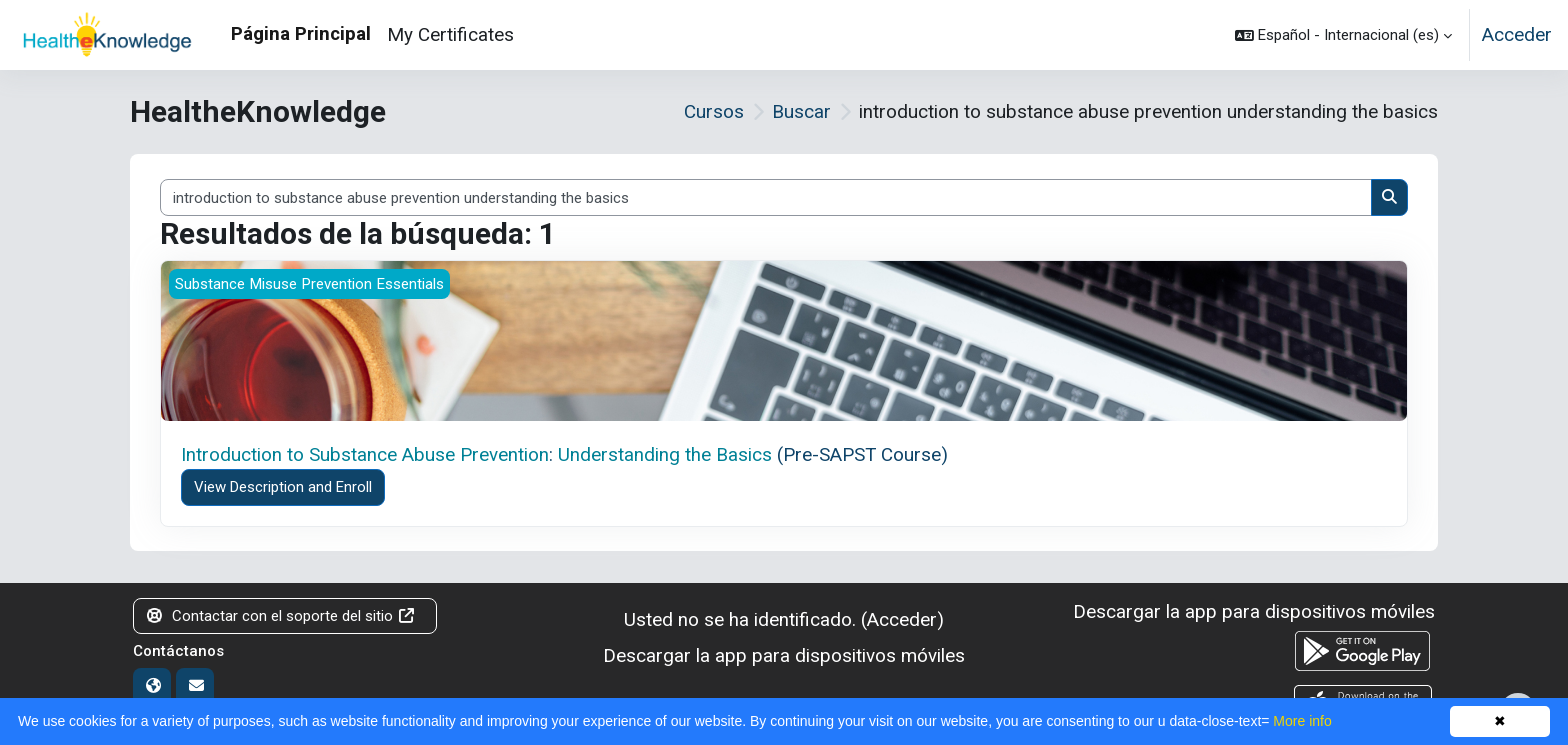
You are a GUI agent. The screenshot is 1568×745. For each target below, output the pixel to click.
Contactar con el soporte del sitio (281, 616)
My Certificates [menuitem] (450, 34)
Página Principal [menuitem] (301, 33)
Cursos (714, 111)
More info (1302, 721)
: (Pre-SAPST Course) (564, 454)
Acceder (1517, 34)
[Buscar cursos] (766, 197)
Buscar (801, 111)
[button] (1343, 35)
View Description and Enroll (283, 487)
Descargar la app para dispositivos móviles (784, 655)
